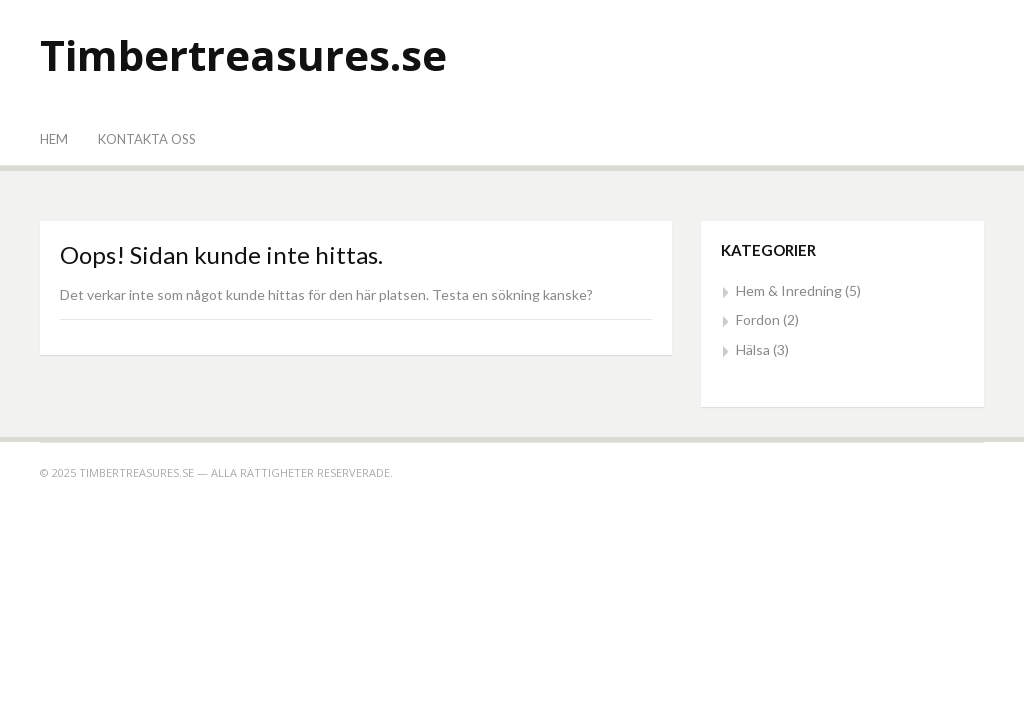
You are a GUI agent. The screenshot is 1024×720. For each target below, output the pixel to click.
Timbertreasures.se (243, 54)
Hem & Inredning (789, 290)
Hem (54, 139)
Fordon (758, 319)
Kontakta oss (147, 139)
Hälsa (753, 349)
